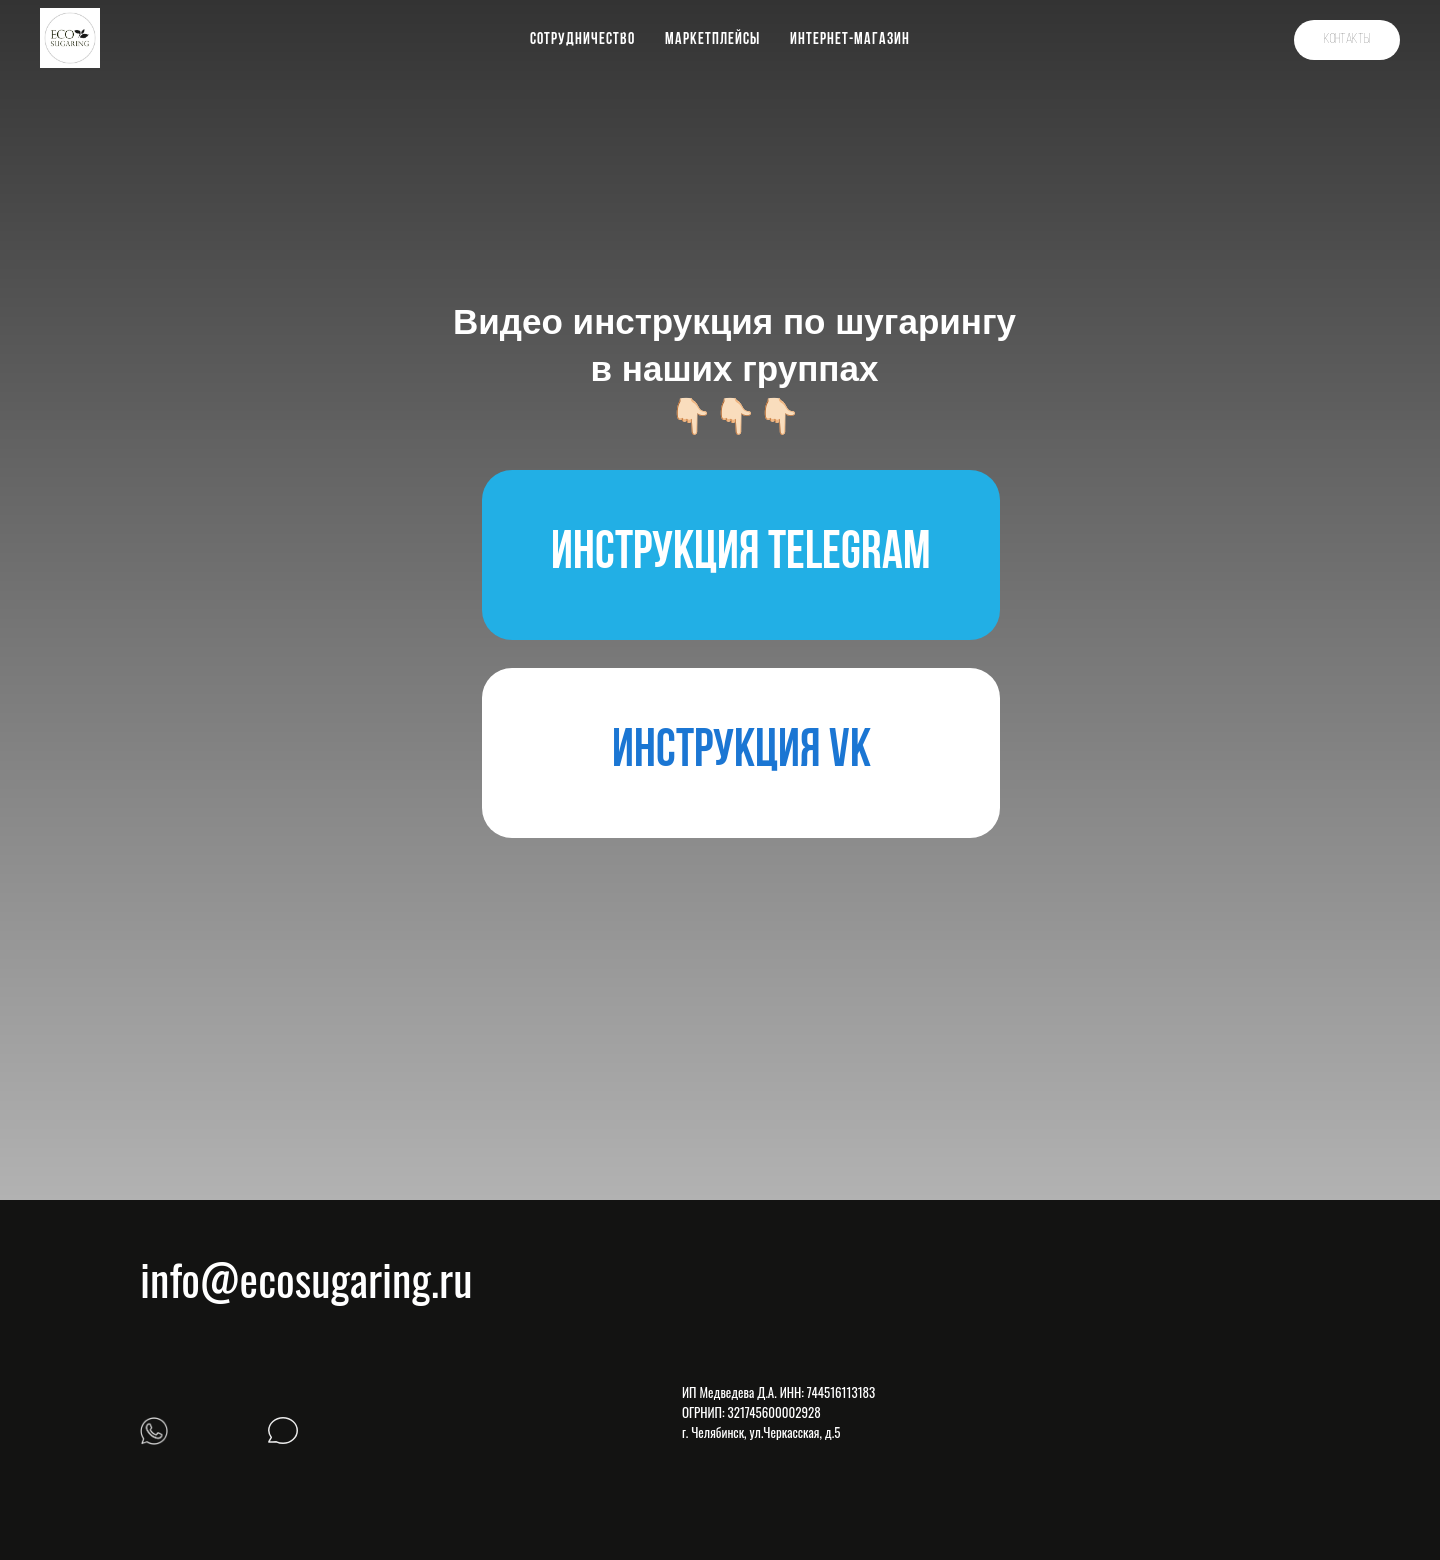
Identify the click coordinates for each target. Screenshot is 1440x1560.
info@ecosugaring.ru (306, 1278)
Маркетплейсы (712, 40)
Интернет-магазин (850, 40)
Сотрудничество (582, 40)
